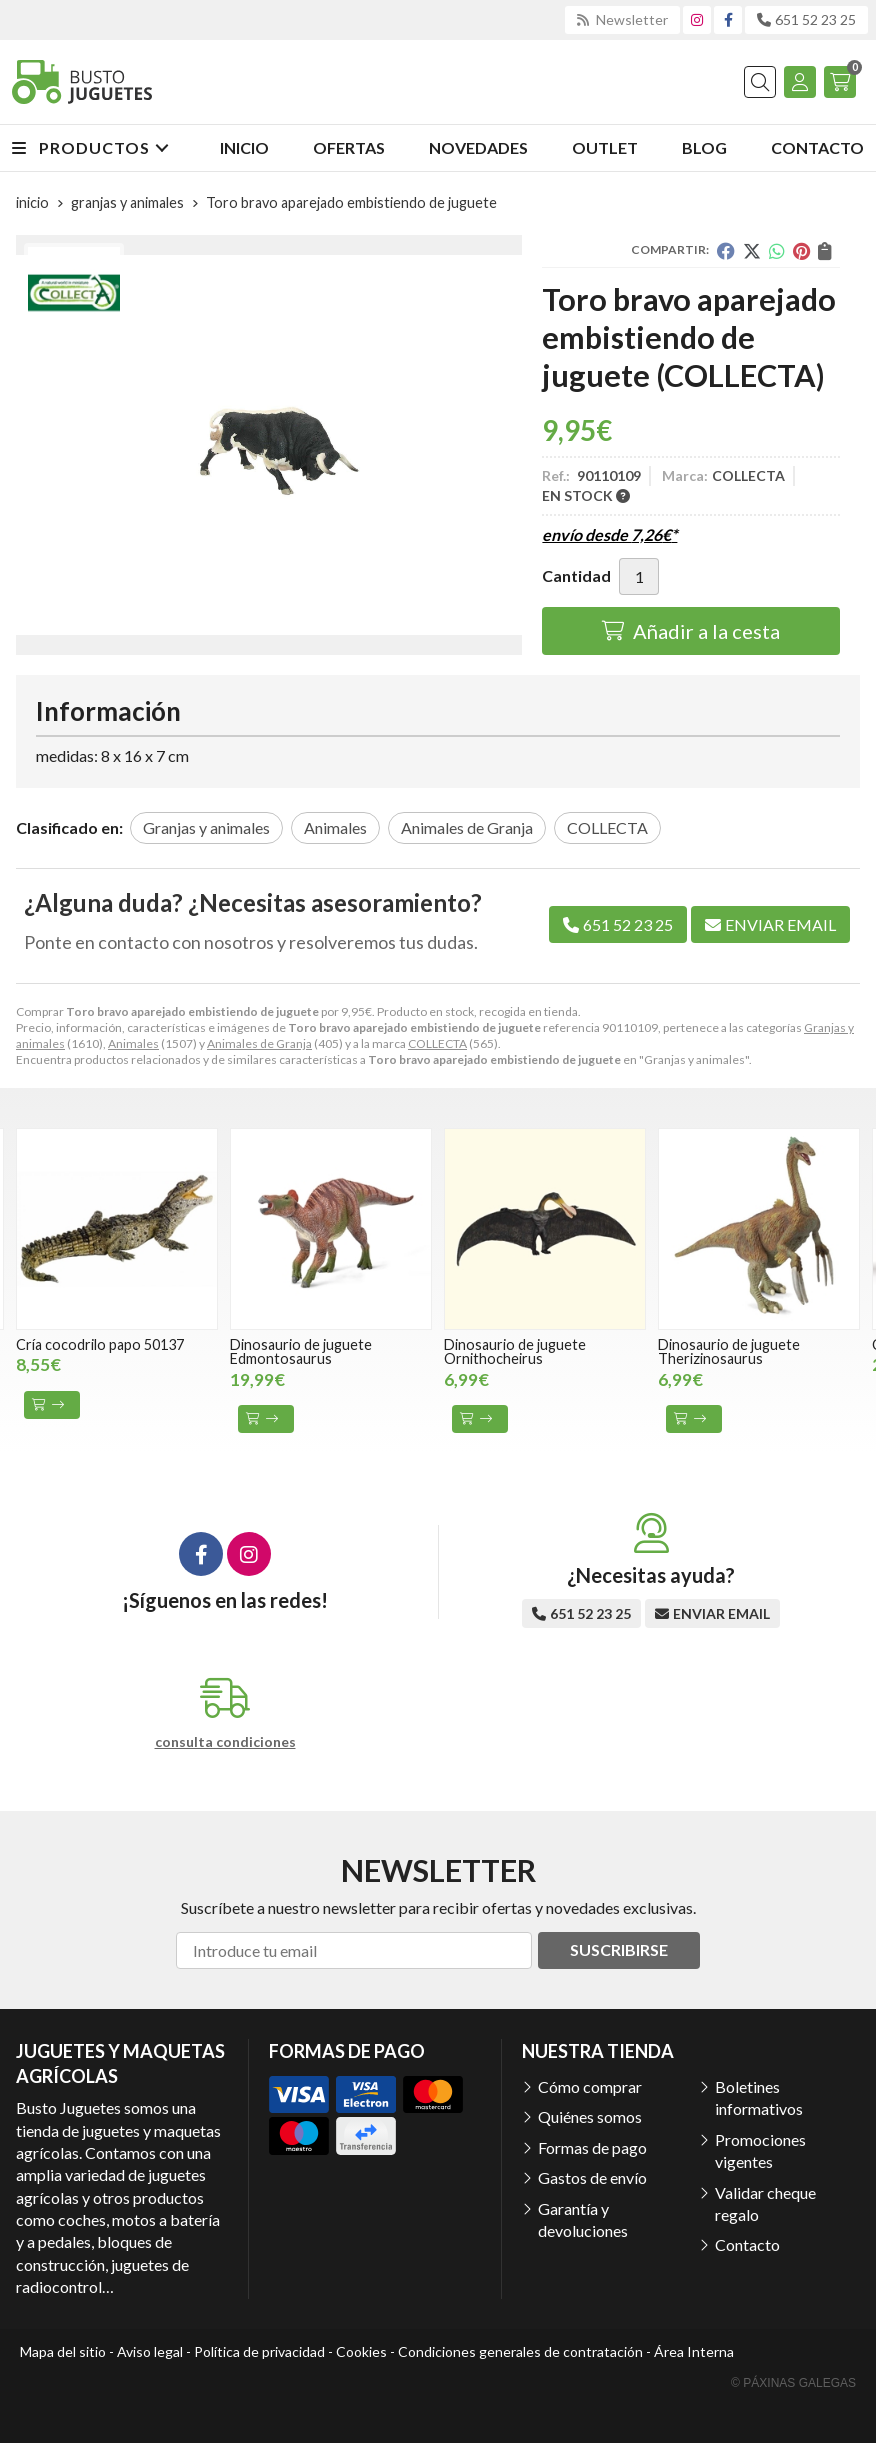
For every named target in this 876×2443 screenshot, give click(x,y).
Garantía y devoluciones (583, 2219)
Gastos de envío (592, 2177)
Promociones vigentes (760, 2150)
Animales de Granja (259, 1043)
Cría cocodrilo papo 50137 (100, 1344)
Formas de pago (592, 2147)
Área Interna (694, 2351)
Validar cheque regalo (765, 2203)
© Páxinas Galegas (793, 2383)
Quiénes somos (590, 2116)
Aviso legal (150, 2351)
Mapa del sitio (63, 2351)
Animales (133, 1043)
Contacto (747, 2244)
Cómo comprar (590, 2086)
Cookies (361, 2351)
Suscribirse (619, 1949)
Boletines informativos (759, 2097)
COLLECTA (437, 1043)
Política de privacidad (259, 2351)
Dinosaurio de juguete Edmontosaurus (301, 1351)
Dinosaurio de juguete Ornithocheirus (515, 1351)
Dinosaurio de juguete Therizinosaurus (729, 1351)
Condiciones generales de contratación (520, 2351)
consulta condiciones (225, 1742)
